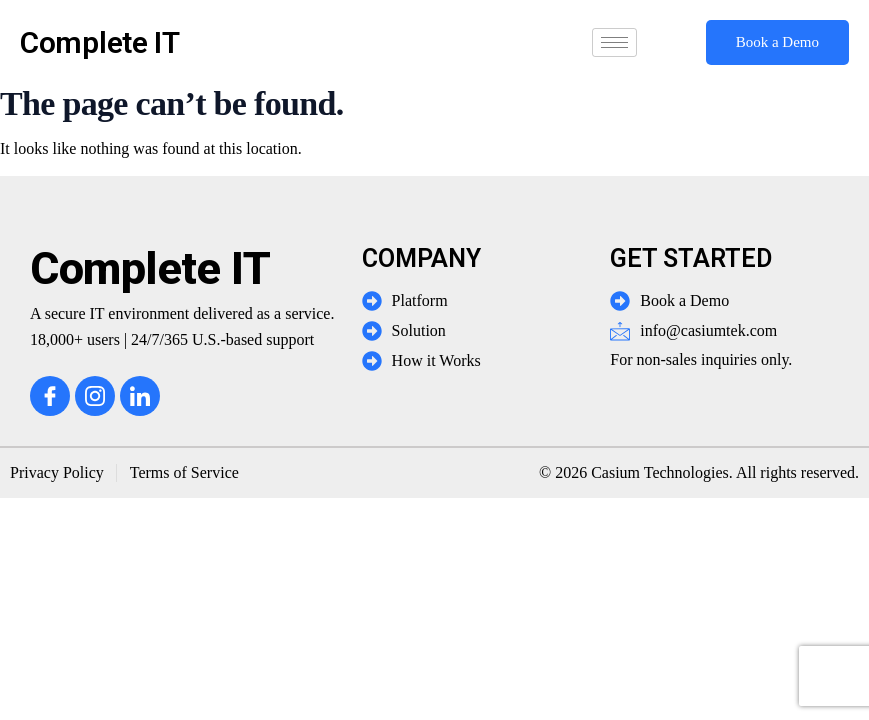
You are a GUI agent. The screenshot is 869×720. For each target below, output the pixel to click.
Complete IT (100, 42)
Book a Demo (777, 42)
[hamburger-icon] (614, 42)
